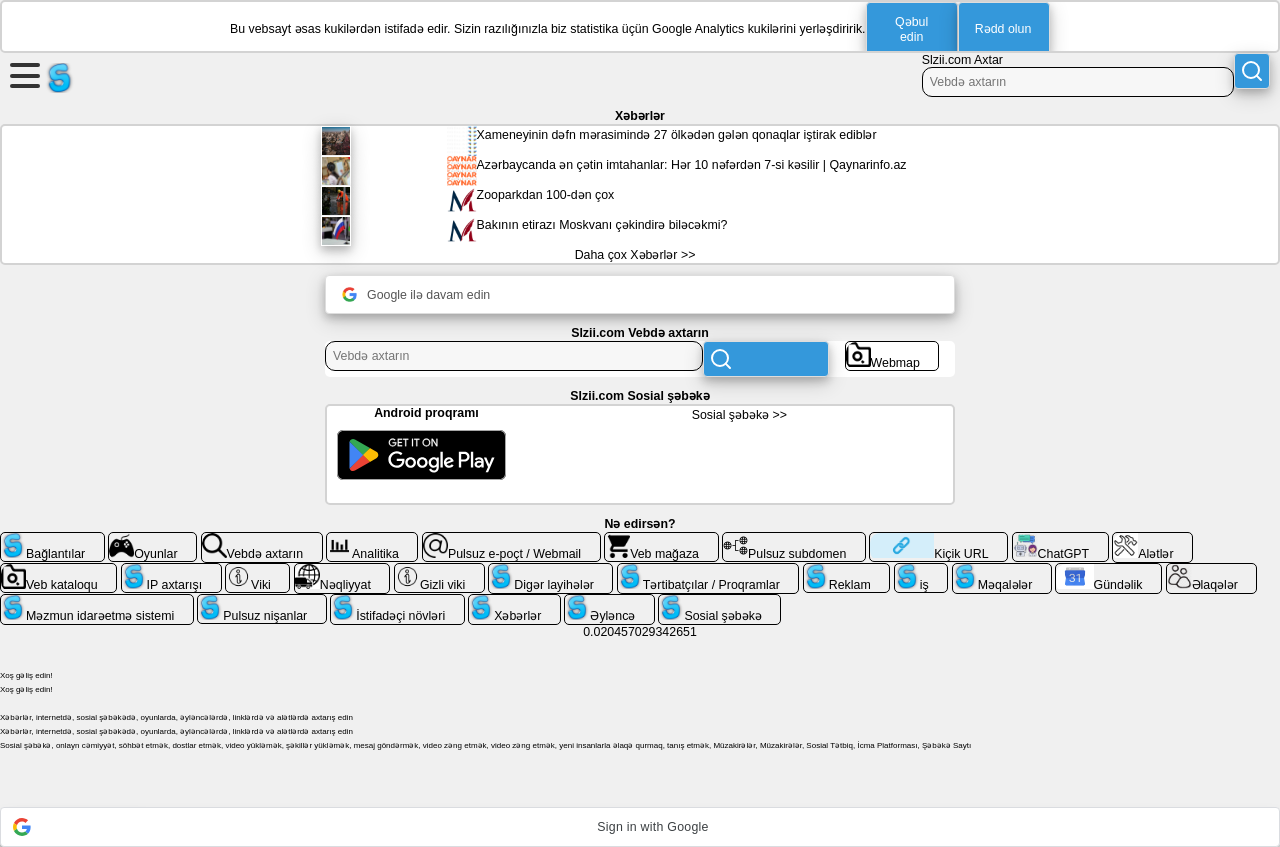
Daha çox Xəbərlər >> (635, 255)
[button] (640, 827)
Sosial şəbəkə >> (739, 415)
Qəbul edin (911, 29)
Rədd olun (1003, 29)
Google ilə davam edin (416, 294)
